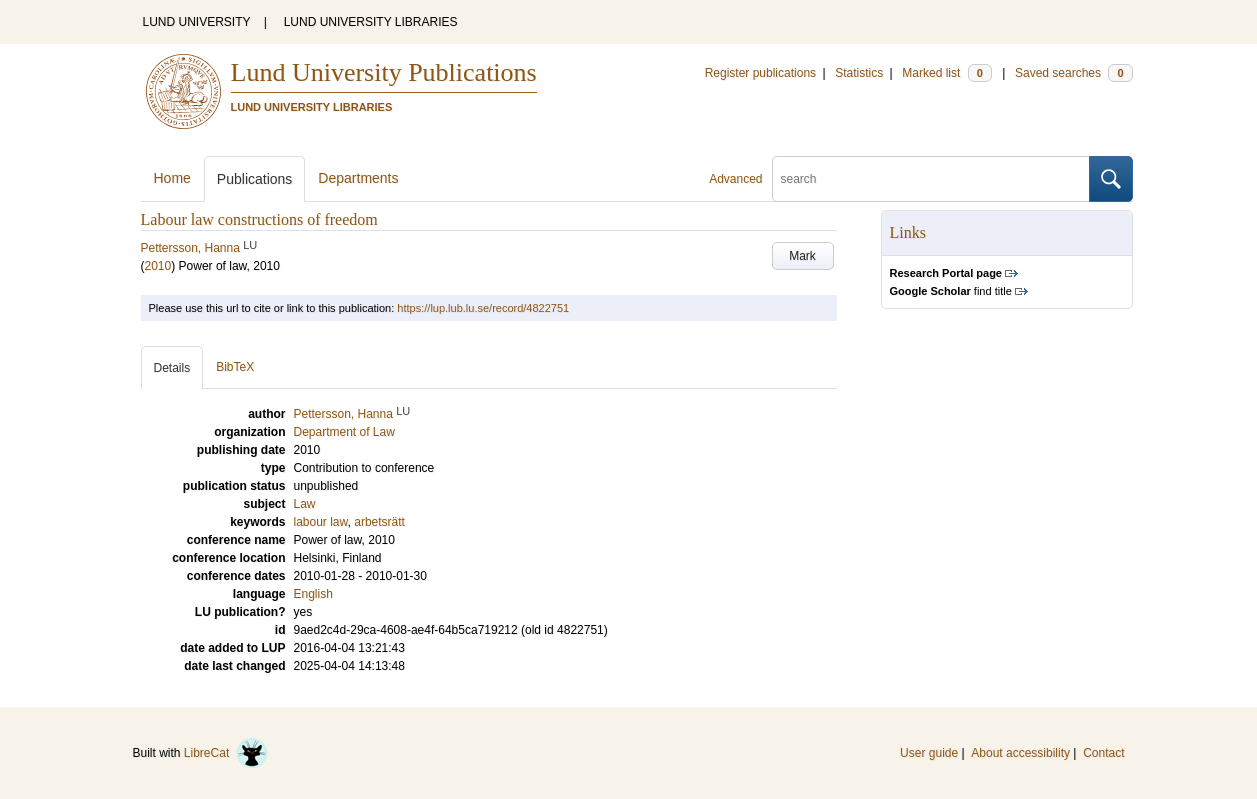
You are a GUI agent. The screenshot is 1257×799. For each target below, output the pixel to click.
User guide (929, 753)
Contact (1103, 753)
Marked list (946, 73)
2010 (158, 266)
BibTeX (235, 367)
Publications (255, 179)
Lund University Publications (384, 72)
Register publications (760, 73)
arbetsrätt (379, 522)
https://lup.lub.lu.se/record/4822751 (483, 308)
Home (172, 178)
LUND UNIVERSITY (197, 22)
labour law (321, 522)
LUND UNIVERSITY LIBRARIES (371, 22)
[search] (931, 179)
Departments (358, 178)
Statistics (859, 73)
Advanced (735, 179)
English (313, 594)
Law (305, 504)
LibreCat (226, 753)
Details (172, 368)
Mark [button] (802, 256)
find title (951, 291)
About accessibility (1020, 753)
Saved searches (1074, 73)
